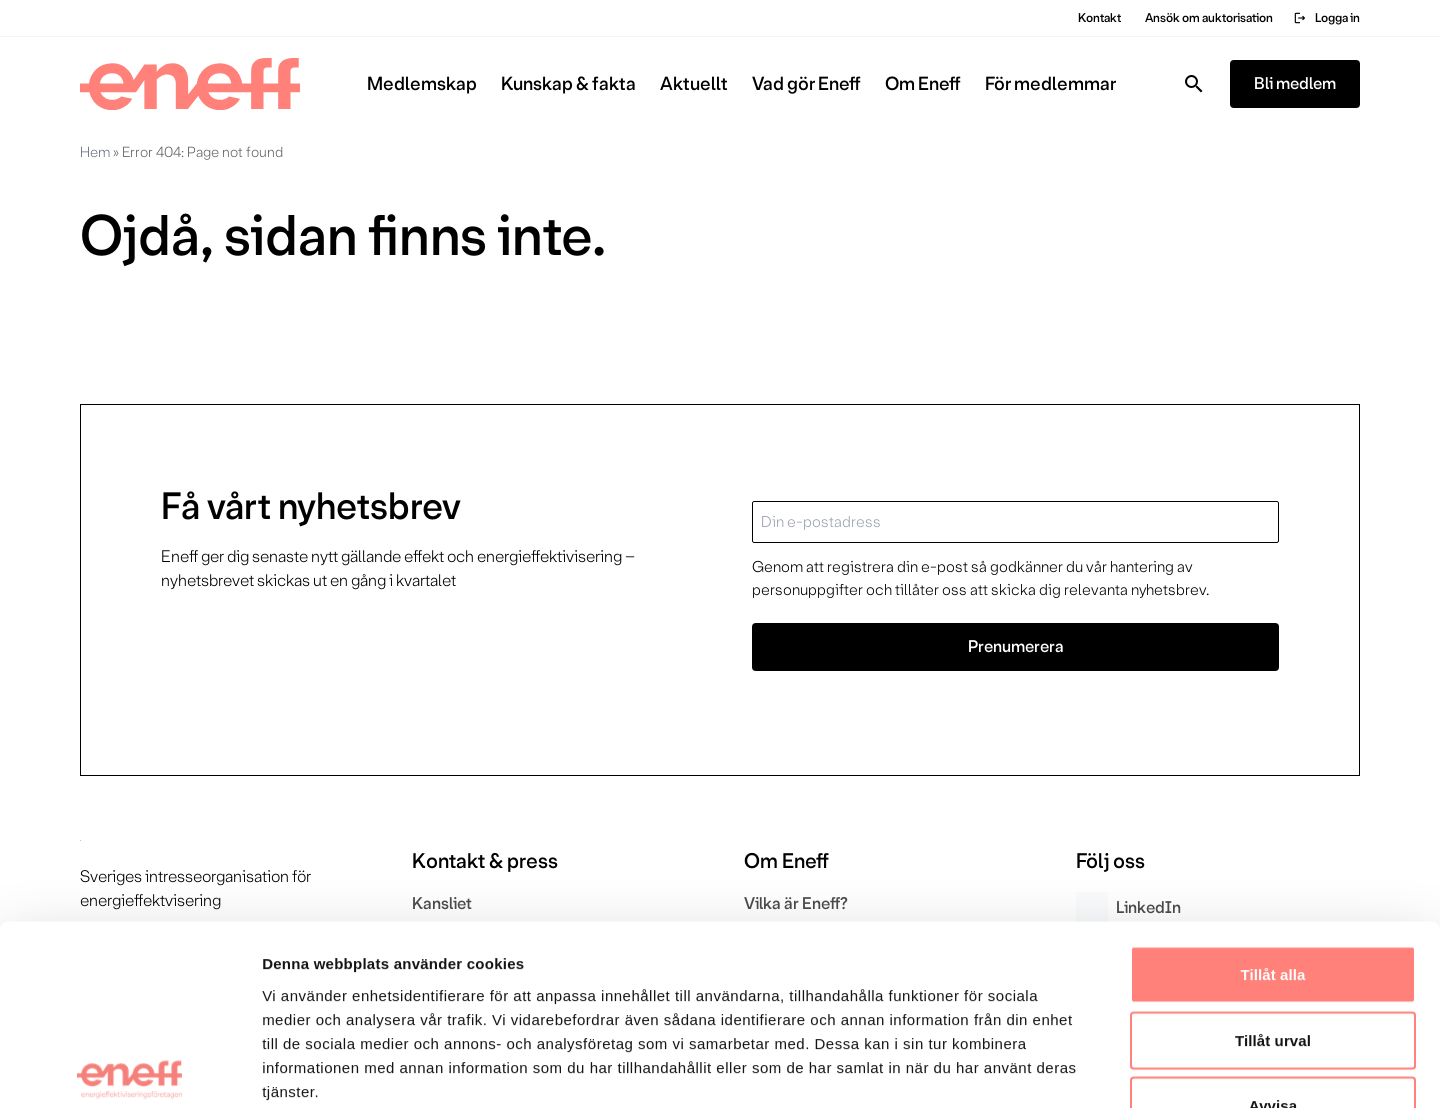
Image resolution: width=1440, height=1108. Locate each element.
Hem (95, 152)
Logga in (1326, 18)
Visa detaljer (1086, 1068)
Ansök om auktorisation (1209, 18)
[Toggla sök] (1194, 84)
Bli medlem (1295, 83)
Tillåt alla (1272, 845)
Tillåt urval (1273, 911)
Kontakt (1099, 18)
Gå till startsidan (164, 327)
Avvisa (1273, 976)
